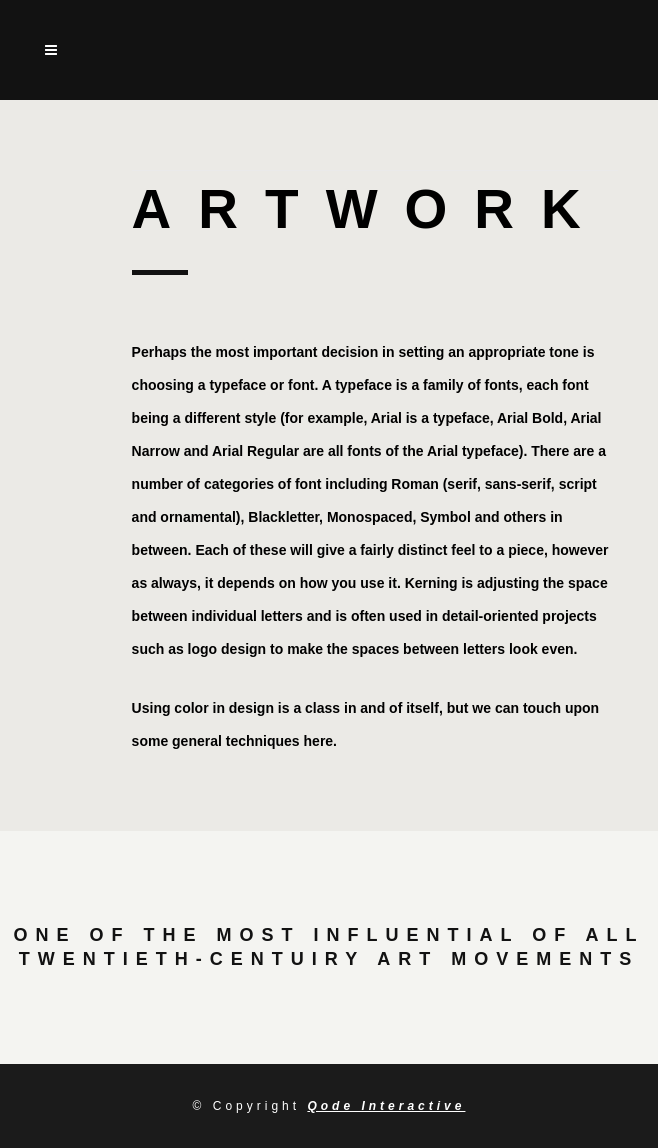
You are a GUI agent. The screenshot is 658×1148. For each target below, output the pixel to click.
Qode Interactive (386, 1106)
